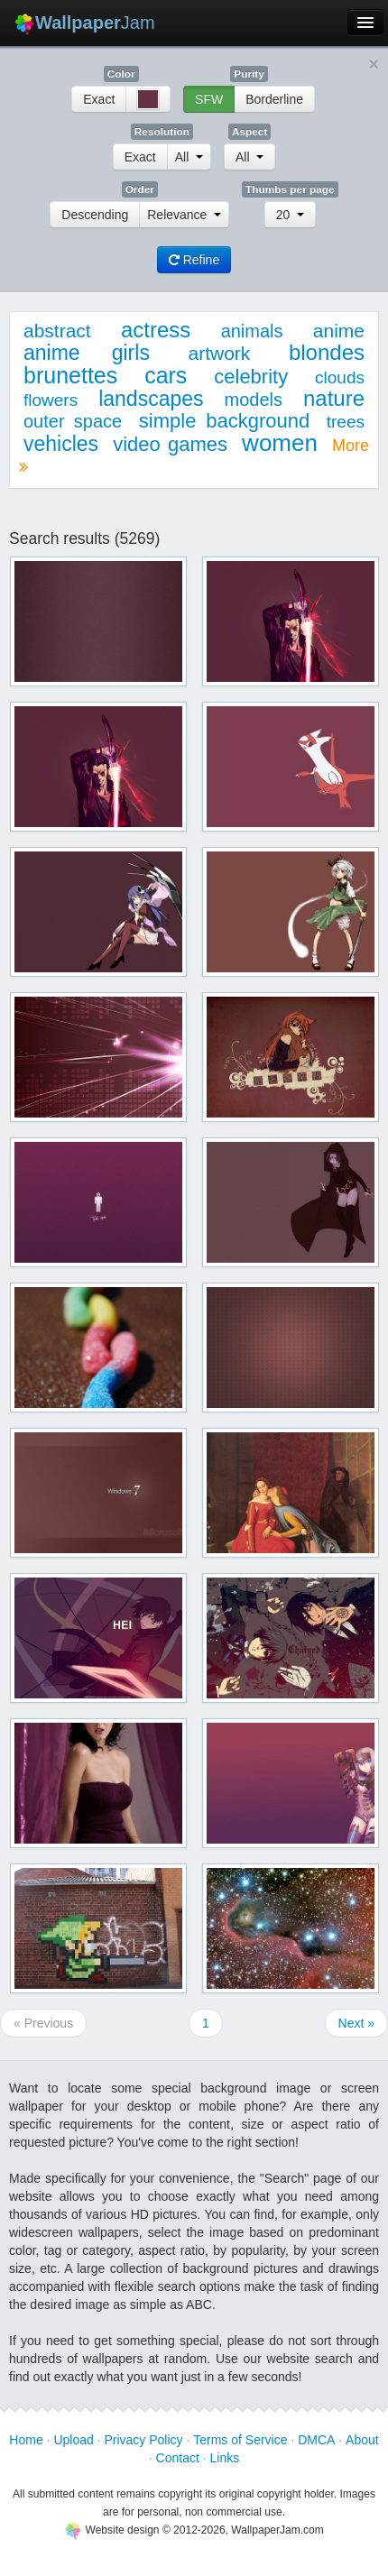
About (362, 2440)
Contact (177, 2458)
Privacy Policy (143, 2440)
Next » (356, 2023)
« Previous (43, 2023)
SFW (209, 99)
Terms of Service (240, 2440)
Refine (194, 260)
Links (225, 2458)
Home (25, 2440)
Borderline (274, 99)
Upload (73, 2440)
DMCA (316, 2440)
